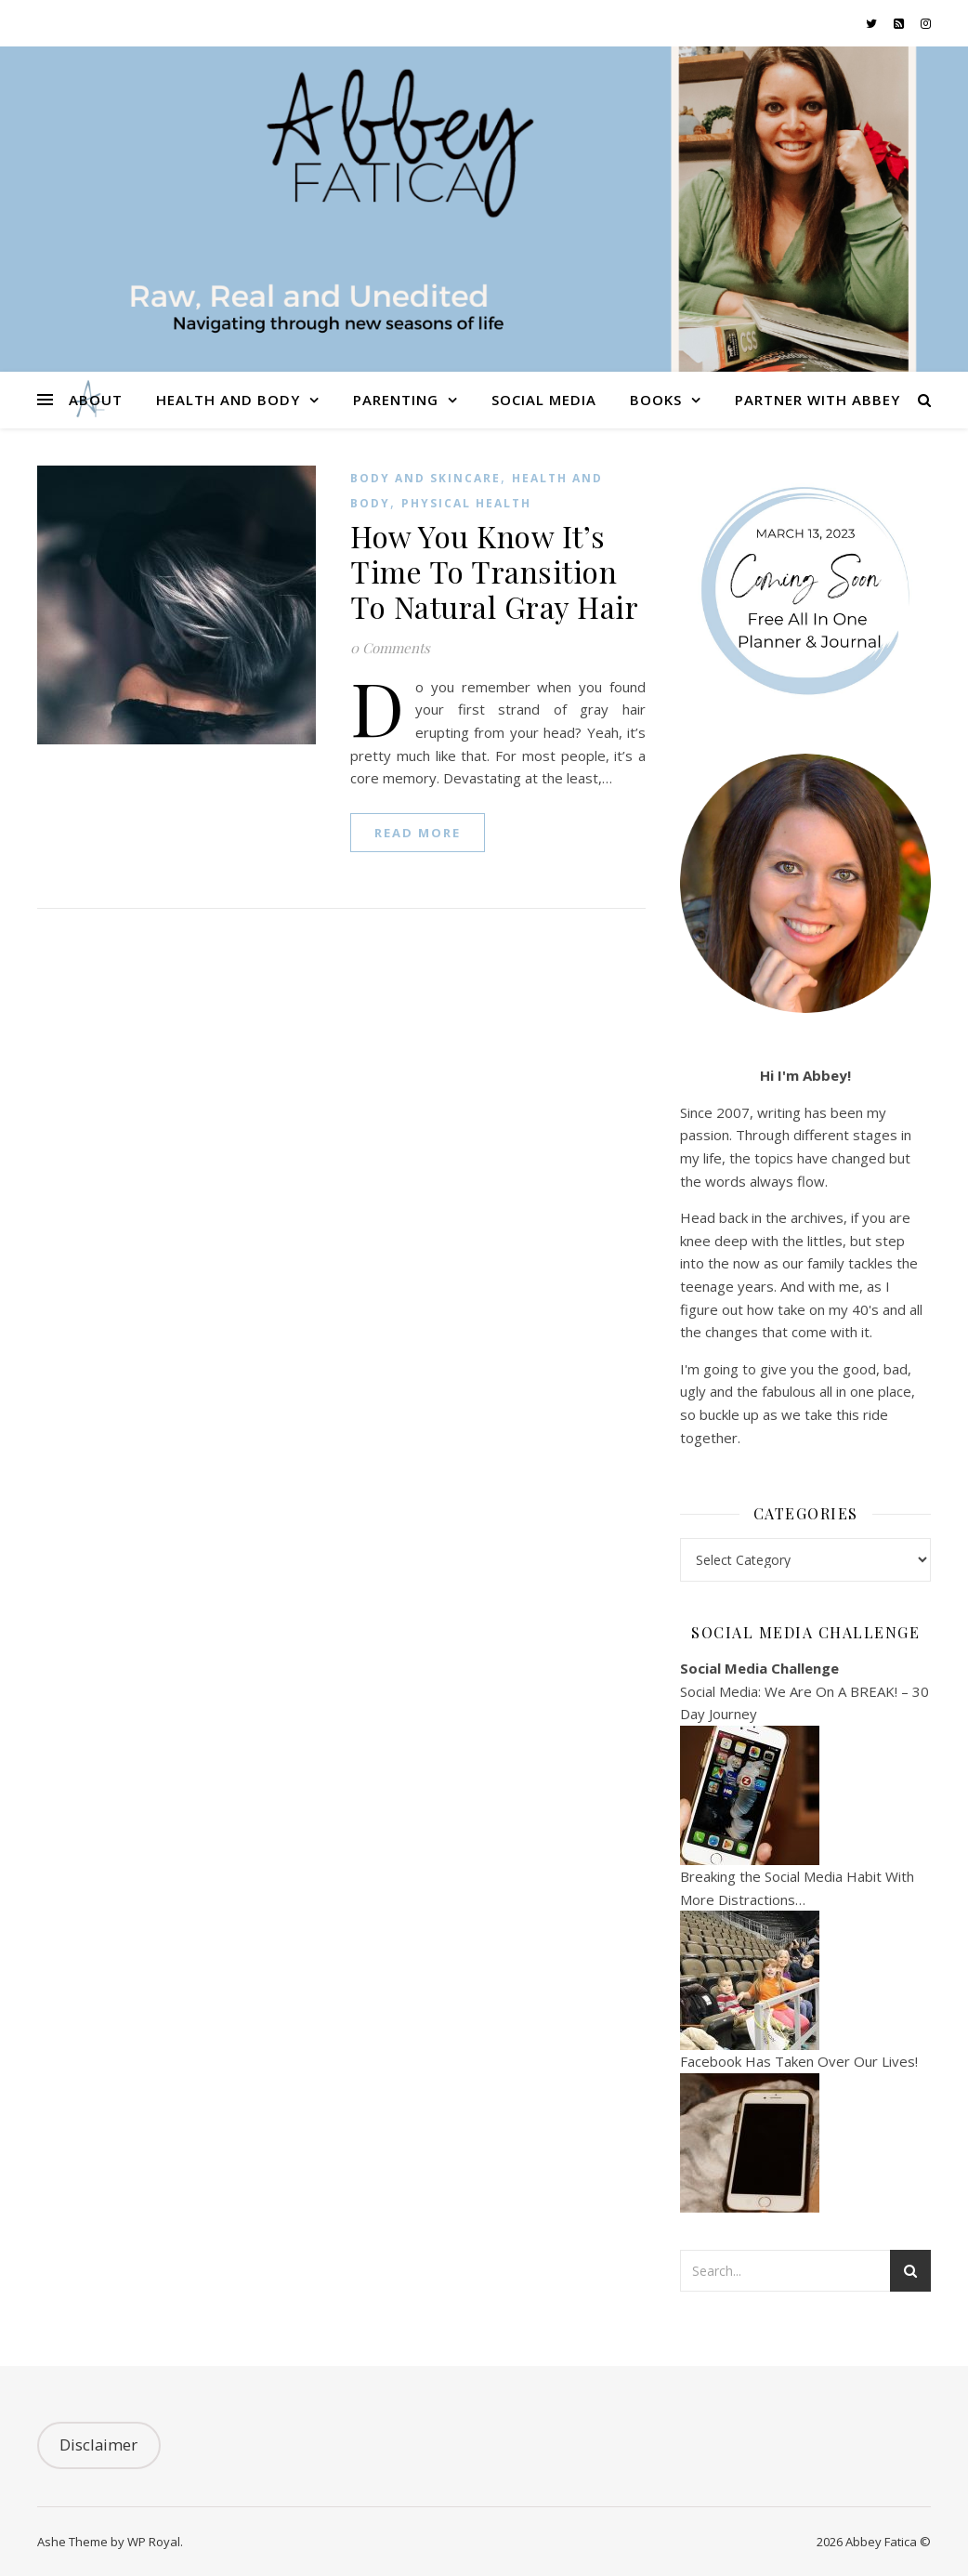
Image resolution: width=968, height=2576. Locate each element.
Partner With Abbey (817, 399)
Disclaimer (98, 2444)
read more (417, 832)
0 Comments (390, 647)
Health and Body (228, 399)
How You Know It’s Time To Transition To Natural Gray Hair (494, 571)
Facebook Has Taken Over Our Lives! (799, 2061)
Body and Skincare (425, 478)
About (96, 399)
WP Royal (153, 2541)
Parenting (395, 399)
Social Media (543, 399)
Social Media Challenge (759, 1668)
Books (656, 399)
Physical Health (466, 503)
